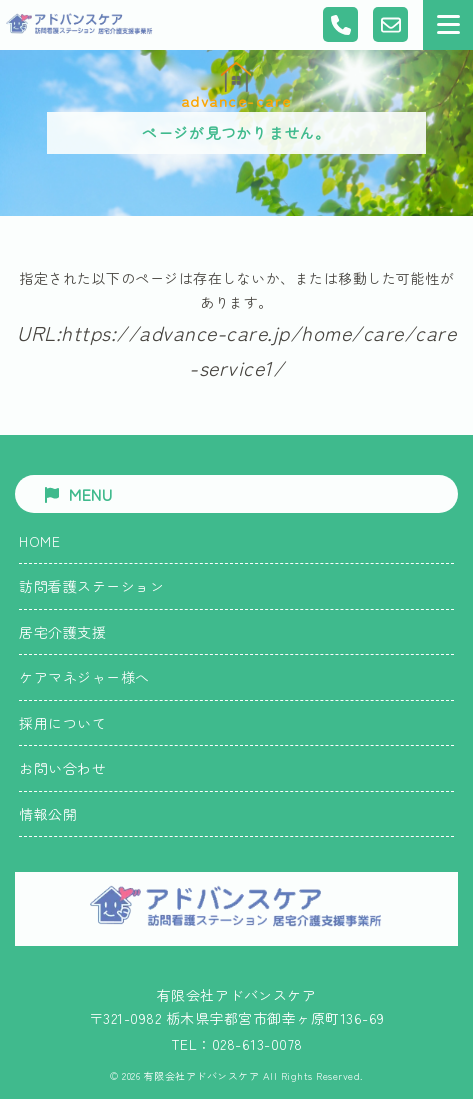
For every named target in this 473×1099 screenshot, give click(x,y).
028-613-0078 (257, 1044)
